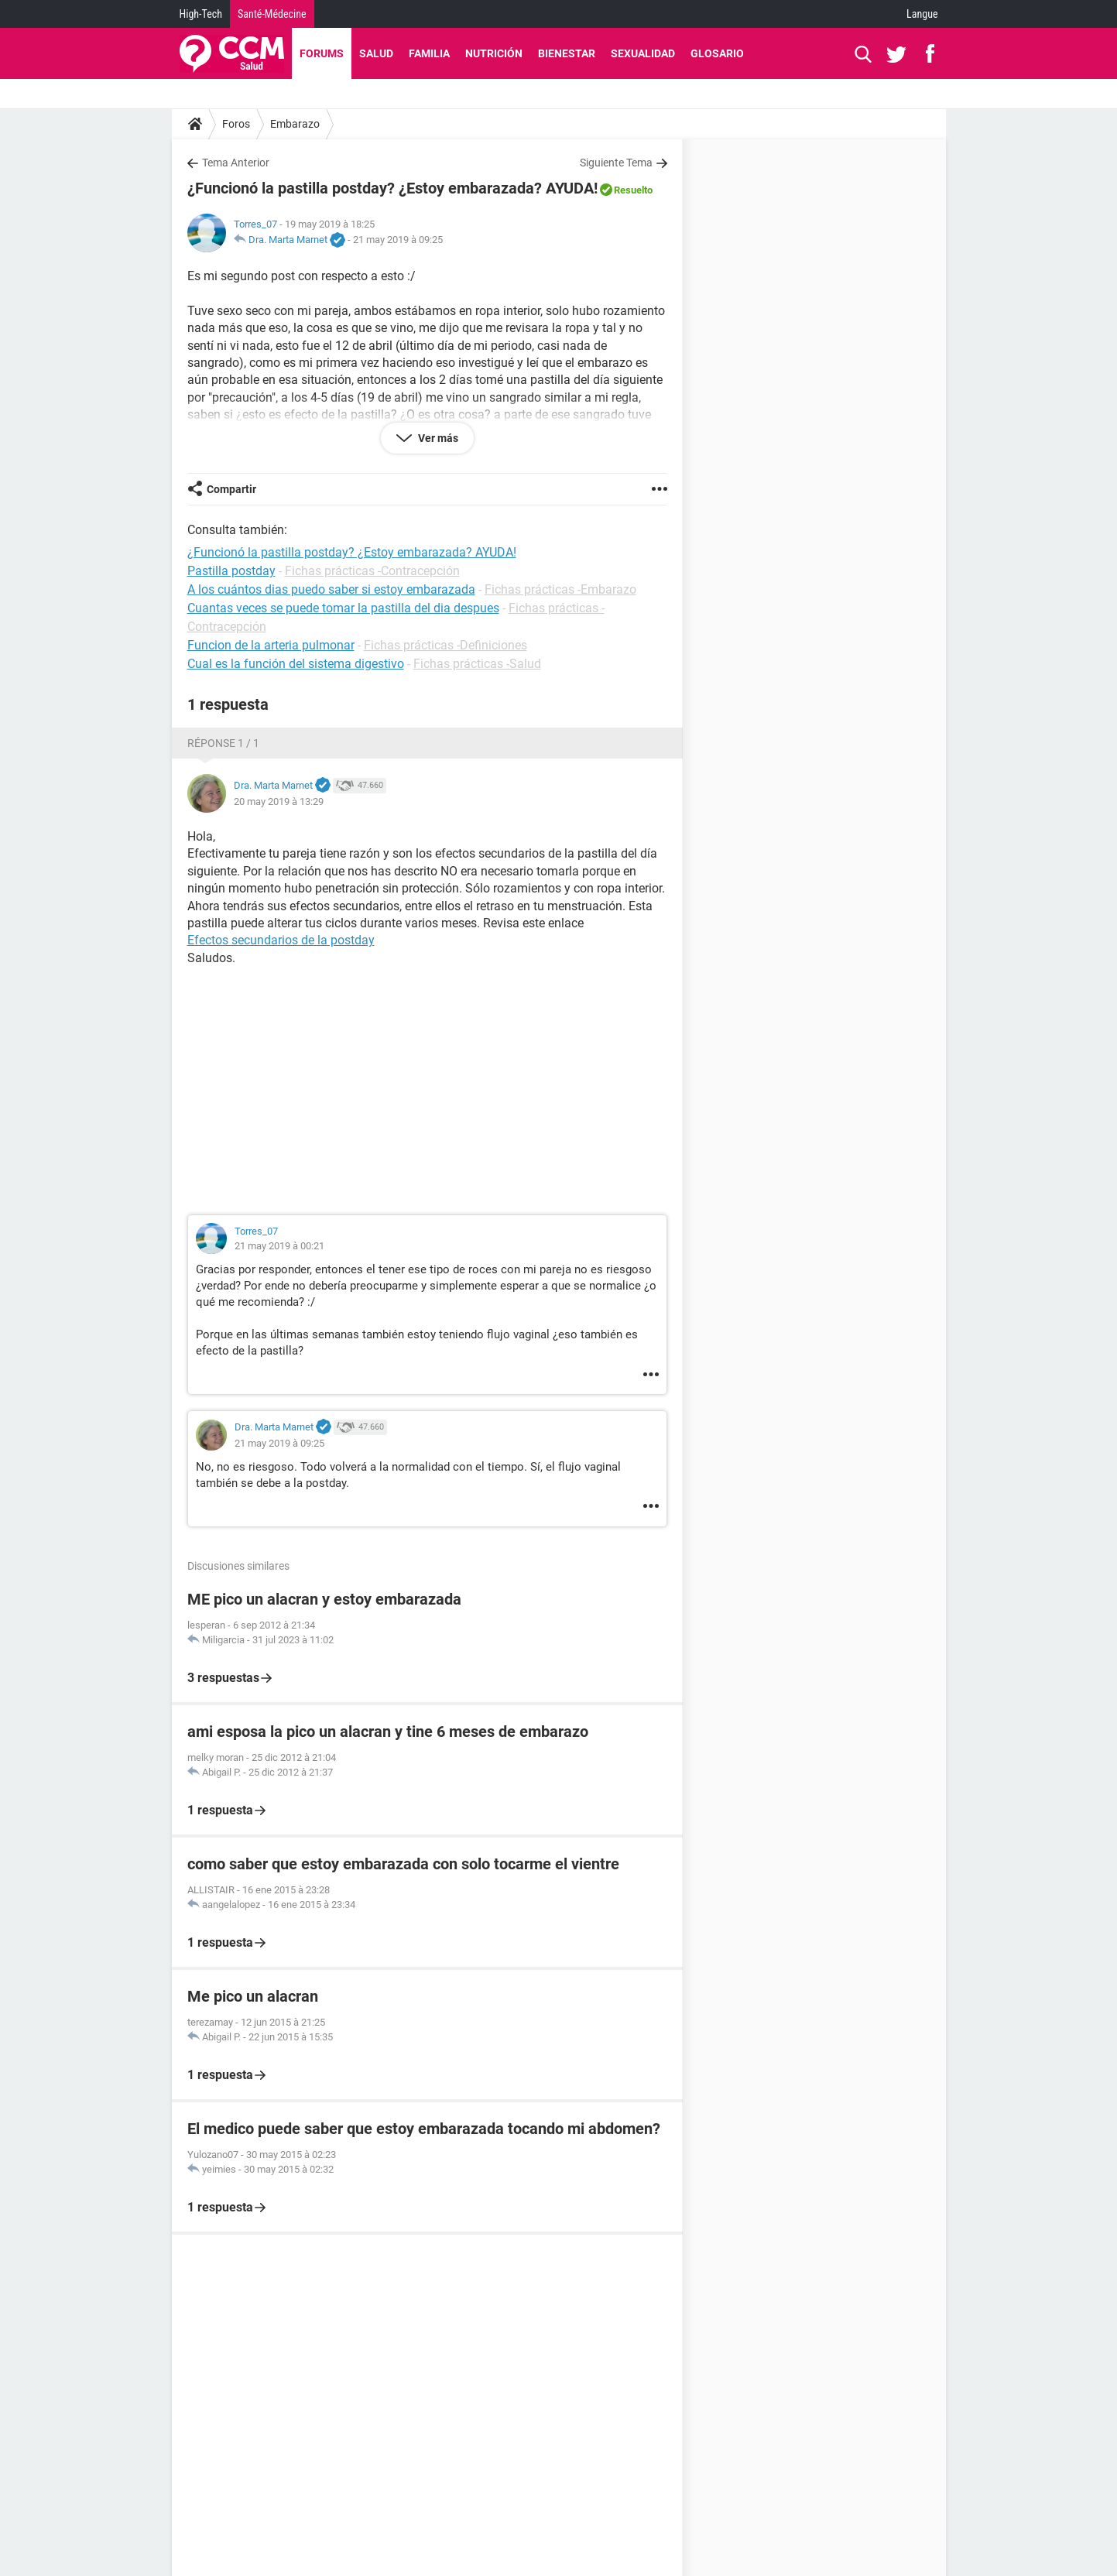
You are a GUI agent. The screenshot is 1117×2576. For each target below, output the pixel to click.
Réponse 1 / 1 (223, 743)
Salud (376, 53)
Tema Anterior (235, 162)
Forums (322, 53)
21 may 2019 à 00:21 (279, 1246)
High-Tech (201, 14)
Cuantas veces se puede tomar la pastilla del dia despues (343, 608)
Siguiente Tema (616, 162)
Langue (921, 14)
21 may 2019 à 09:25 (398, 239)
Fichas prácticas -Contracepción (372, 571)
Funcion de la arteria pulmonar (271, 645)
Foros (236, 124)
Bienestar (566, 53)
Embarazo (295, 124)
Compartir (231, 489)
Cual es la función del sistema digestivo (295, 663)
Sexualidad (643, 53)
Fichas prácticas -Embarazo (560, 589)
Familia (429, 53)
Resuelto (633, 190)
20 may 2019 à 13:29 (279, 801)
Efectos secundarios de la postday (281, 940)
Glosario (717, 53)
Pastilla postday (231, 571)
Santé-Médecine (272, 14)
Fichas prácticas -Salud (477, 663)
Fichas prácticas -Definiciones (445, 645)
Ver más (437, 438)
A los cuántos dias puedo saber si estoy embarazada (331, 589)
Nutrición (494, 53)
